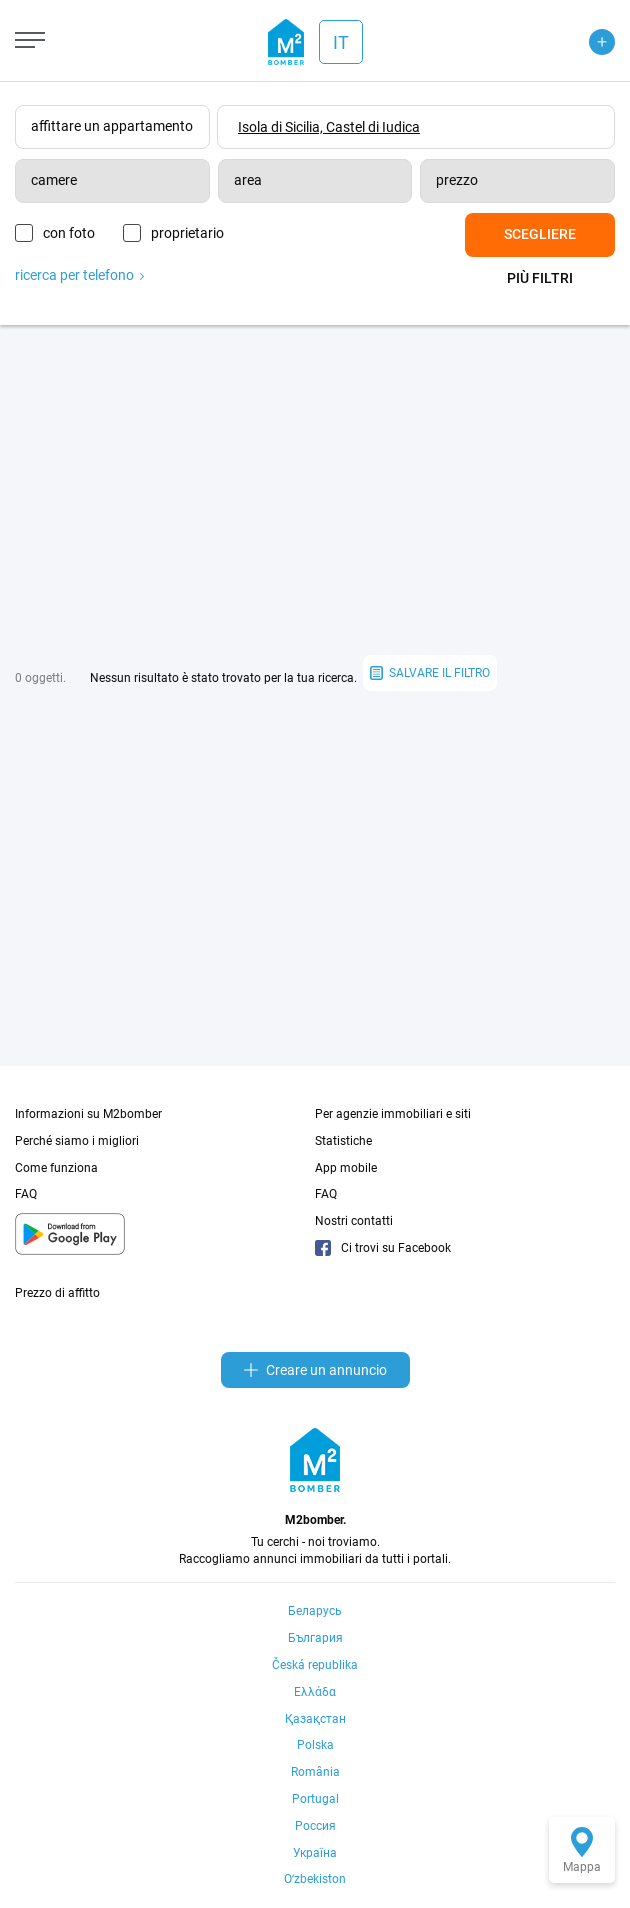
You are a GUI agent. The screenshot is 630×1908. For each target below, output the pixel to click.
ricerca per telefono (79, 271)
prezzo (457, 180)
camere (54, 180)
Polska (315, 1745)
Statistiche (343, 1141)
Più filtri (540, 278)
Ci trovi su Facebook (383, 1248)
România (315, 1772)
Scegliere (540, 234)
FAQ (26, 1194)
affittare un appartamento (112, 126)
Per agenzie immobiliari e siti (393, 1114)
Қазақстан (315, 1719)
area (248, 180)
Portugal (315, 1799)
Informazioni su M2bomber (88, 1114)
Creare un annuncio (315, 1370)
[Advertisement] (315, 490)
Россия (315, 1826)
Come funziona (56, 1168)
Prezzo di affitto (57, 1293)
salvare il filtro (430, 673)
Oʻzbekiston (315, 1879)
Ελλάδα (315, 1692)
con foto (69, 233)
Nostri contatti (354, 1221)
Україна (315, 1853)
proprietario (199, 233)
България (315, 1638)
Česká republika (315, 1665)
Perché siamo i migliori (77, 1141)
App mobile (346, 1168)
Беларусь (315, 1611)
